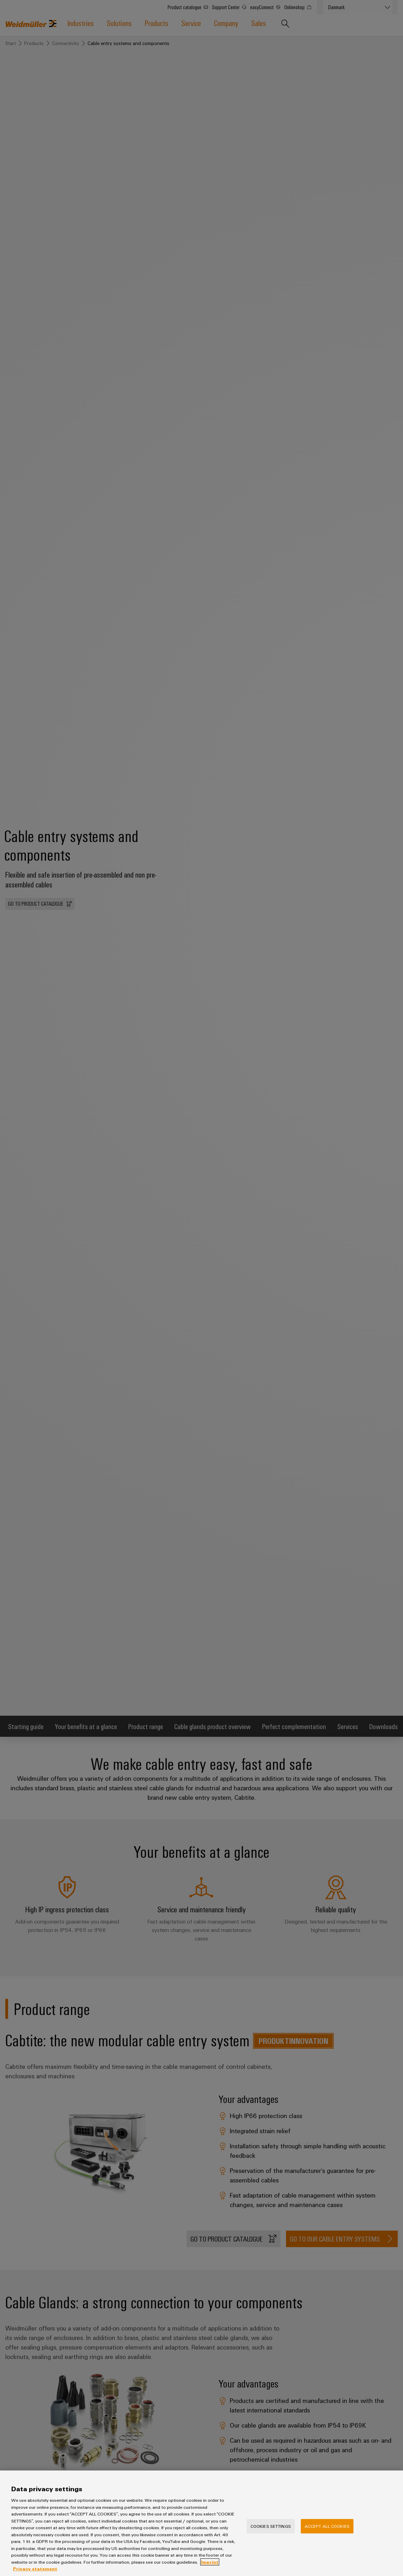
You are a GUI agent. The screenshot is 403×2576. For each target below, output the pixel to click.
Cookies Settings (271, 2529)
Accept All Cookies (327, 2529)
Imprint (210, 2565)
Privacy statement (35, 2572)
